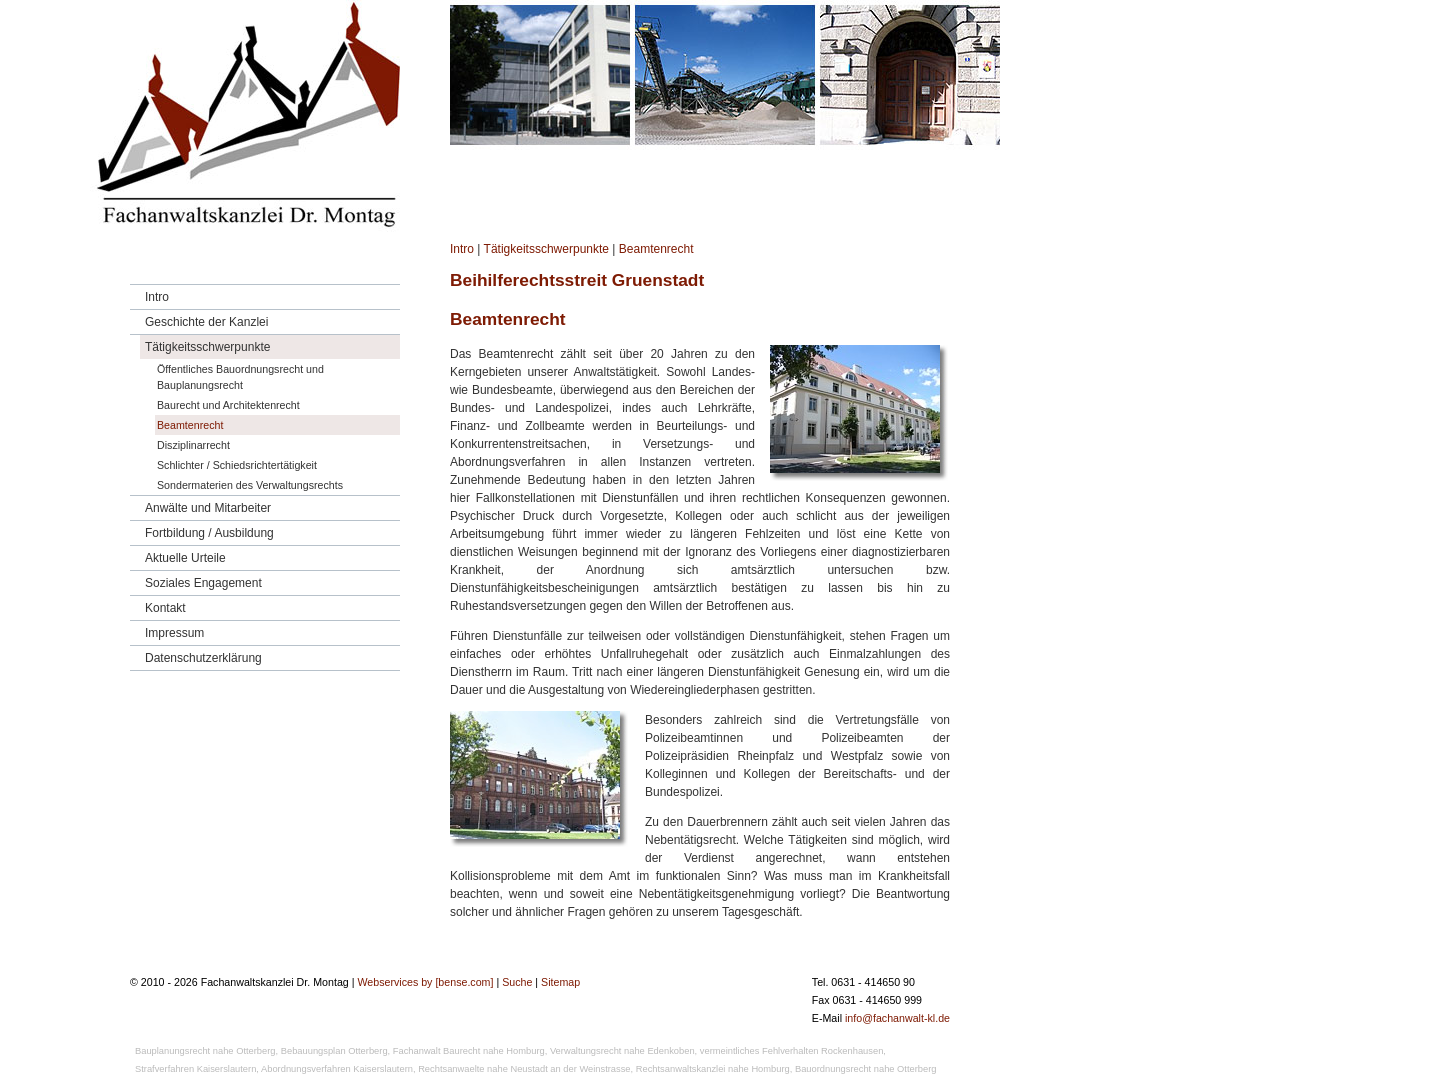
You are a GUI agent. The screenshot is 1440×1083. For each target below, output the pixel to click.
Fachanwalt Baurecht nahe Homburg (469, 1051)
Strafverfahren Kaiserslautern (195, 1069)
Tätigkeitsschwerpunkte (546, 249)
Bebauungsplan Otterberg (334, 1051)
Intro (462, 249)
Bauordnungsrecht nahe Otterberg (866, 1069)
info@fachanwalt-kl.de (897, 1018)
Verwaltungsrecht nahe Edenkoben (622, 1051)
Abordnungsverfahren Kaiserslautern (337, 1069)
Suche (517, 982)
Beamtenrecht (656, 249)
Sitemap (560, 982)
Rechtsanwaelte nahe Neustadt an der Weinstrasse (524, 1069)
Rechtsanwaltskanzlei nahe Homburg (713, 1069)
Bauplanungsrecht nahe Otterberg (205, 1051)
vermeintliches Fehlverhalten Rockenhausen (792, 1051)
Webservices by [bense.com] (425, 982)
